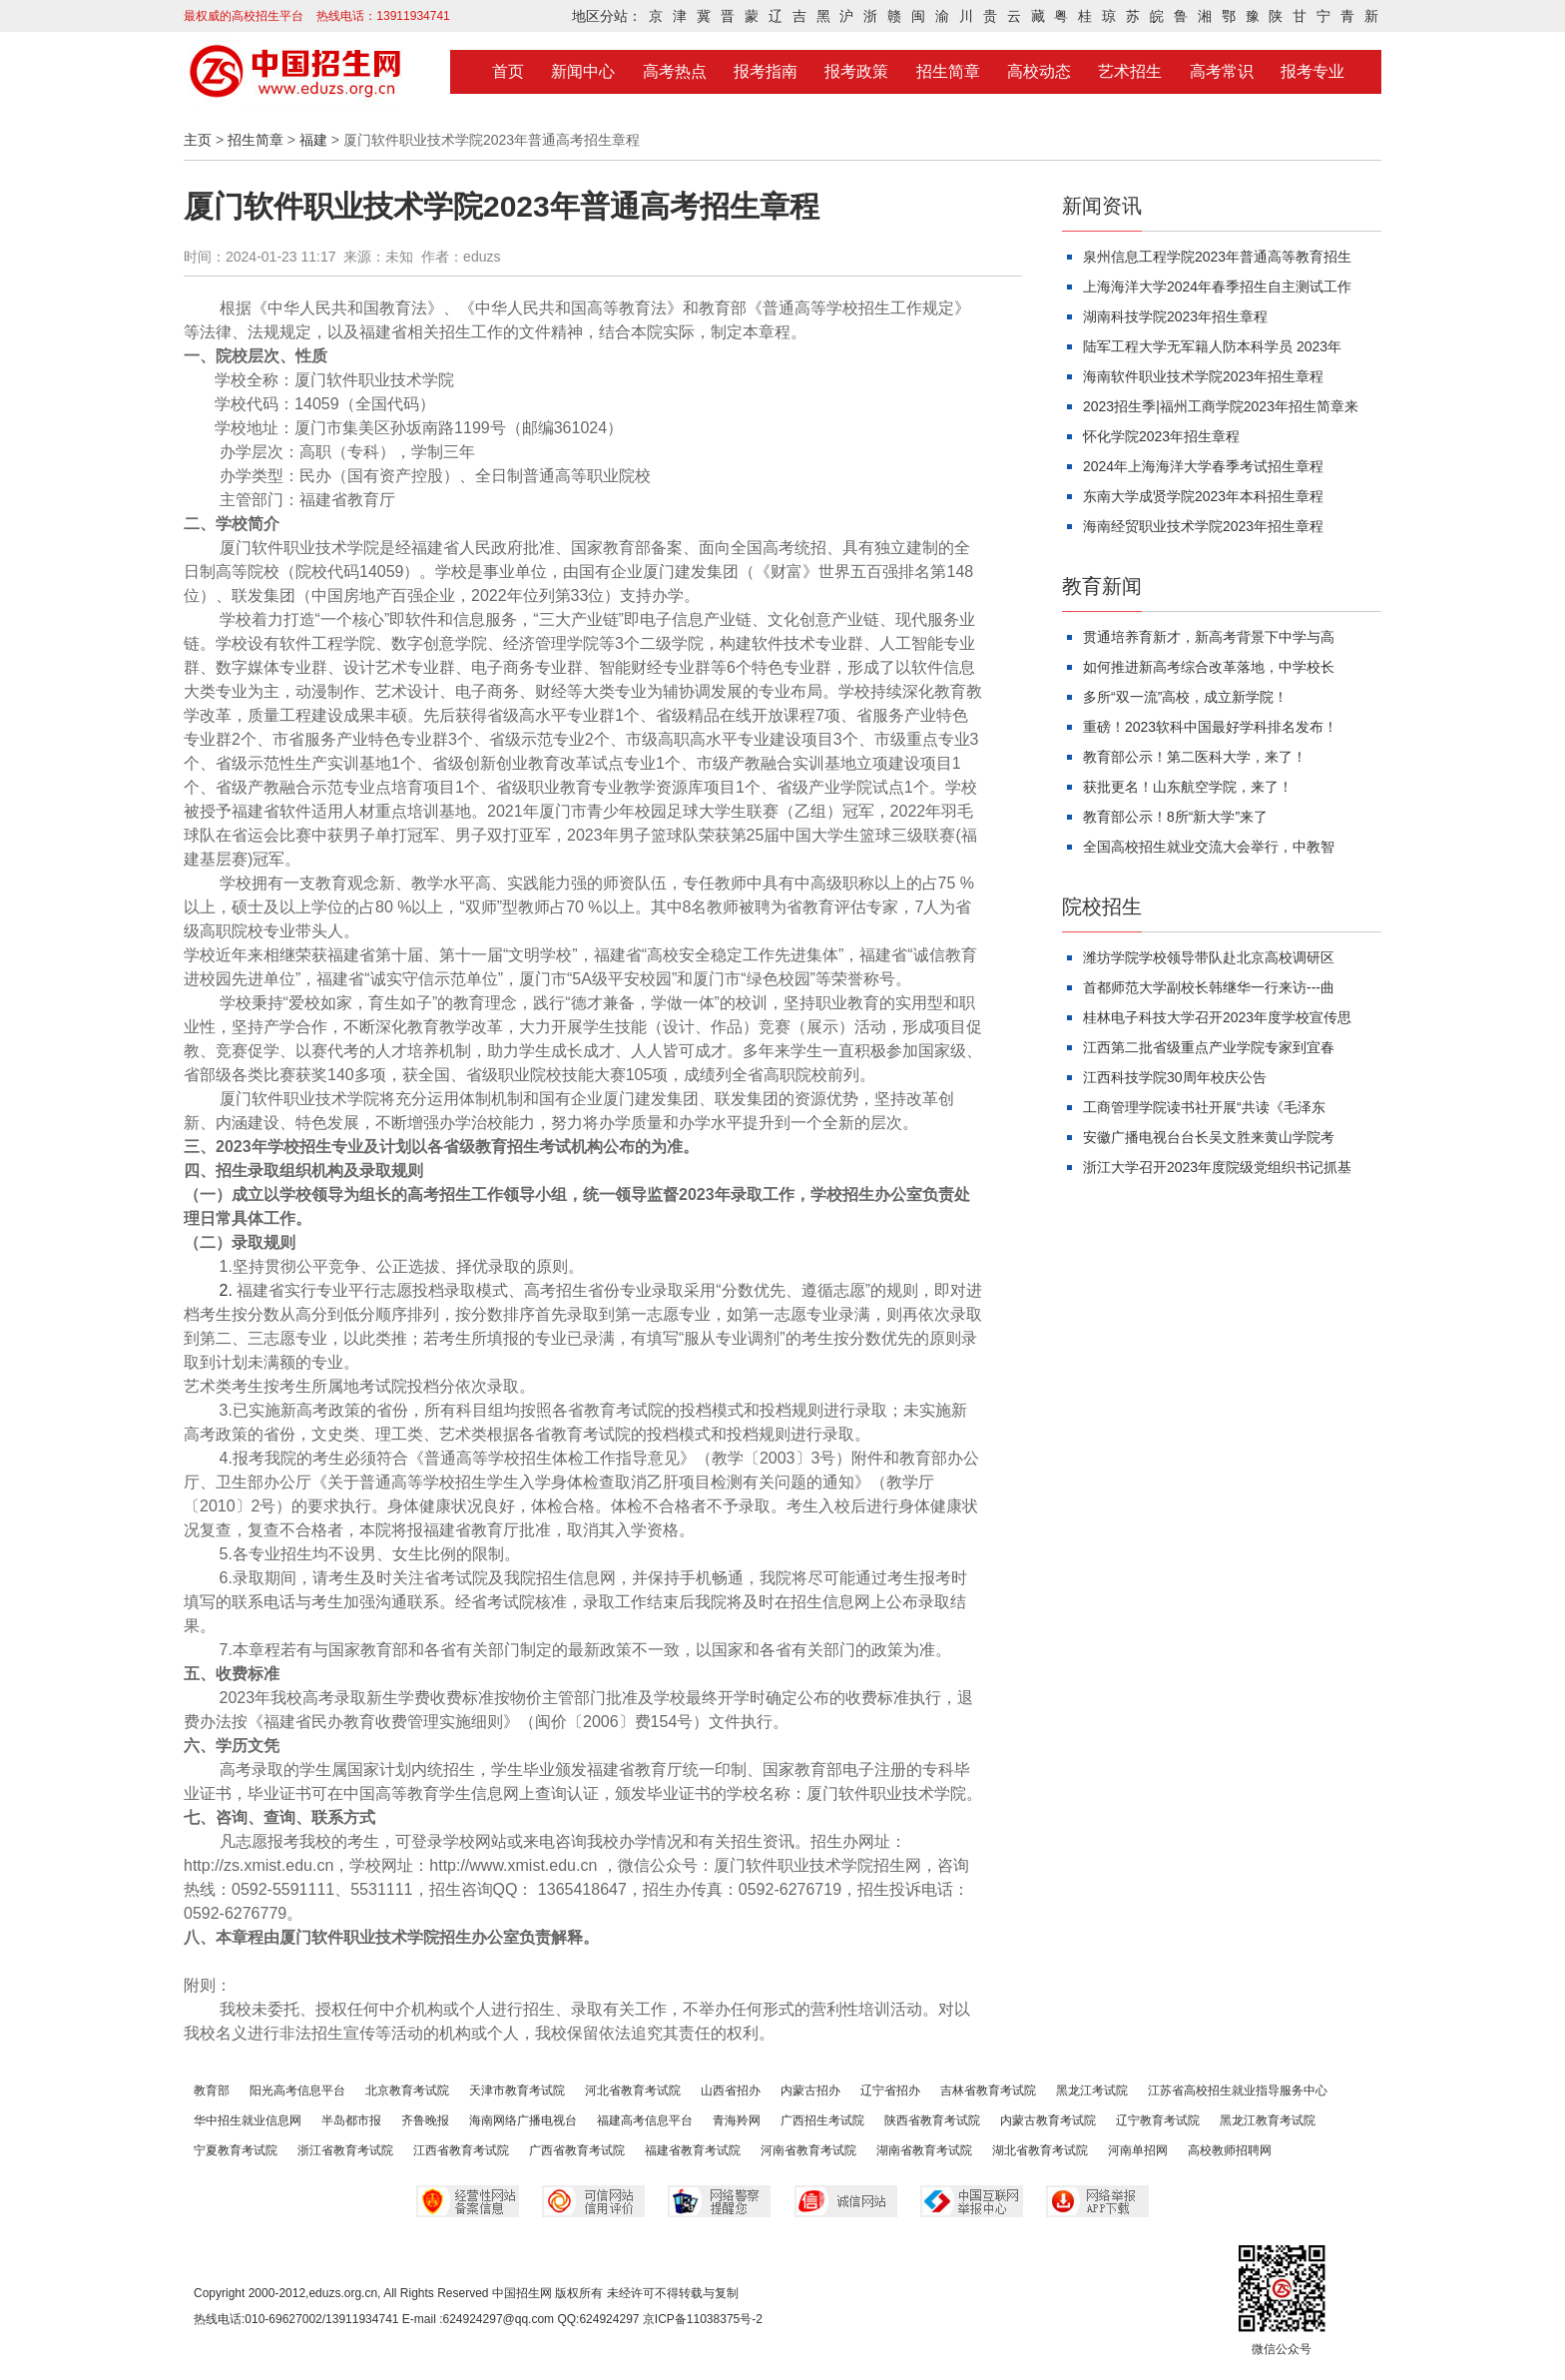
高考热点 (675, 71)
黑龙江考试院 (1092, 2090)
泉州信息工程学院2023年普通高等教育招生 (1217, 257)
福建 (313, 140)
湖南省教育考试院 (924, 2150)
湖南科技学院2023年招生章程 (1175, 316)
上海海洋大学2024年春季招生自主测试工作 (1217, 287)
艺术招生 (1130, 71)
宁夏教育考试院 (235, 2150)
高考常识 (1222, 71)
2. (210, 1290)
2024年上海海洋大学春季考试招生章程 (1203, 466)
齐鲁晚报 (425, 2120)
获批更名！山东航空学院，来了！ (1188, 787)
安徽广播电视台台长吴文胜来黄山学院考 (1208, 1137)
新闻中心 (583, 71)
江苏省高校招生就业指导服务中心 (1237, 2090)
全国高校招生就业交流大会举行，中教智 (1208, 847)
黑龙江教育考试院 (1267, 2120)
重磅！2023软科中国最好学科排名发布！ (1210, 727)
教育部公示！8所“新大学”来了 (1175, 817)
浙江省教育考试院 (345, 2150)
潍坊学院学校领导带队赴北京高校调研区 (1208, 957)
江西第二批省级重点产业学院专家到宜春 (1208, 1047)
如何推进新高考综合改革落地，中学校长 (1208, 667)
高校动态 (1039, 71)
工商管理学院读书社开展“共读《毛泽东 (1204, 1107)
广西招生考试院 (822, 2120)
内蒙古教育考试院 (1048, 2120)
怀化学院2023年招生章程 (1161, 436)
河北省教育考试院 (633, 2090)
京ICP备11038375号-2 (703, 2319)
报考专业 (1312, 71)
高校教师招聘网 (1230, 2150)
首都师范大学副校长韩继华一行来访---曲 (1208, 987)
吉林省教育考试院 (988, 2090)
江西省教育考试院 (461, 2150)
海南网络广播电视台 (523, 2120)
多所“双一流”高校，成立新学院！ (1185, 697)
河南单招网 (1138, 2150)
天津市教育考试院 (517, 2090)
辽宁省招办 (890, 2090)
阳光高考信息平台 (297, 2090)
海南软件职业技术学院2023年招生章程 (1203, 376)
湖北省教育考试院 (1040, 2150)
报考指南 (765, 71)
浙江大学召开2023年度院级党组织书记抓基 (1217, 1167)
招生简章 (948, 71)
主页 (198, 140)
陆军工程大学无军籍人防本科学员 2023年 (1212, 346)
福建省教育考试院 (693, 2150)
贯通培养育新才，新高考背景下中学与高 (1208, 637)
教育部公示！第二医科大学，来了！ (1194, 757)
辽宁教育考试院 (1158, 2120)
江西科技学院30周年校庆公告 (1175, 1077)
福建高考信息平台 (645, 2120)
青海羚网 (737, 2120)
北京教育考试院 (407, 2090)
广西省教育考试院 (577, 2150)
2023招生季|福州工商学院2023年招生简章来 (1220, 406)
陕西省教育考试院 (932, 2120)
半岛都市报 (351, 2120)
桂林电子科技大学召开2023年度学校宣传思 (1217, 1017)
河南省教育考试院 (808, 2150)
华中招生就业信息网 (247, 2120)
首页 (508, 71)
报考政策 (856, 71)
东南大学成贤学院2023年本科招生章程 (1203, 496)
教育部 (212, 2090)
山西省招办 (731, 2090)
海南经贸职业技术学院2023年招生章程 (1203, 526)
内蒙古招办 (810, 2090)
